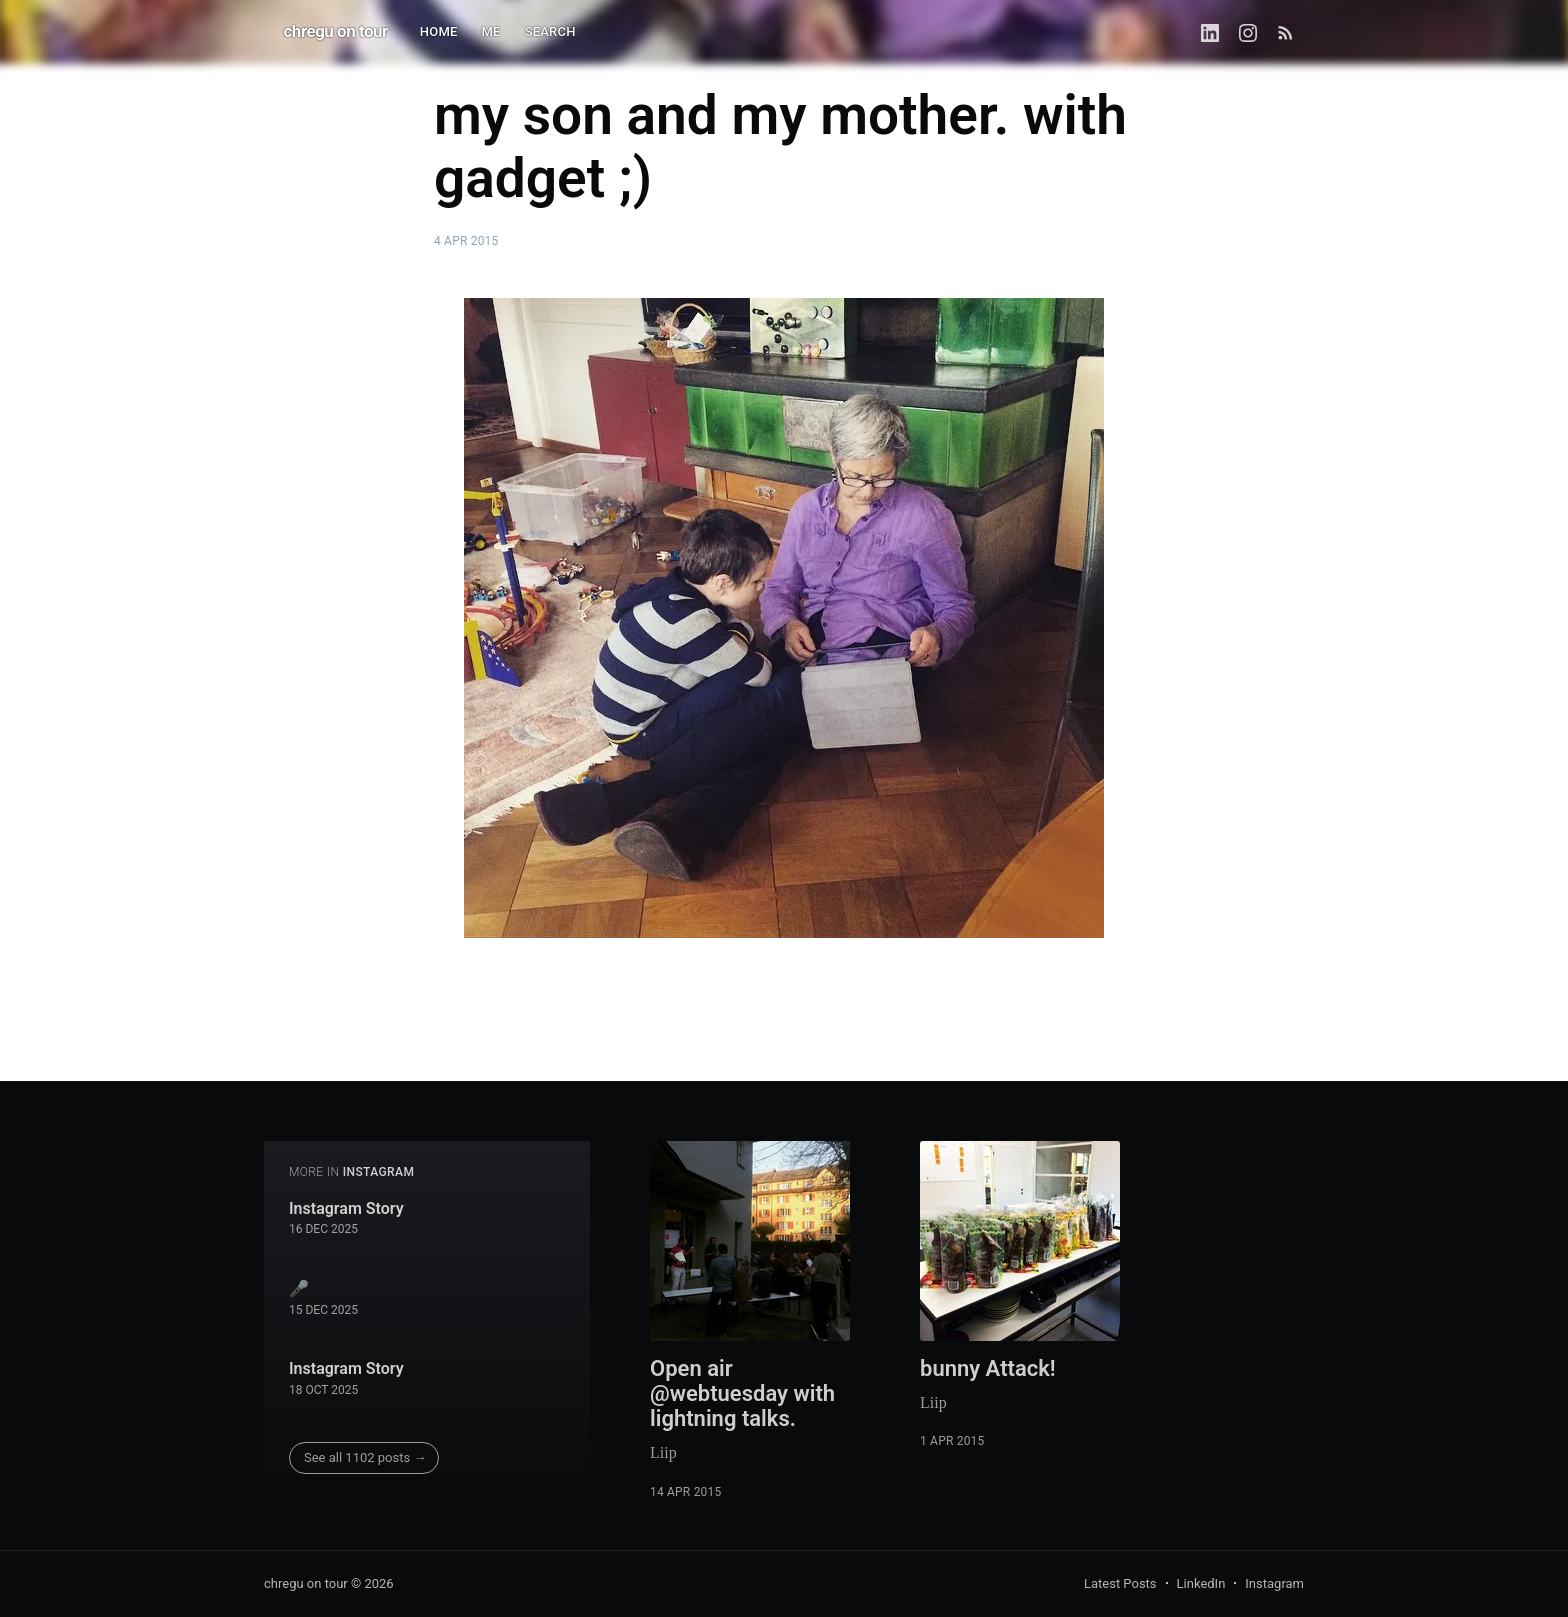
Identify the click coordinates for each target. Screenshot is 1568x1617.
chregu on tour (336, 31)
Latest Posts (1120, 1583)
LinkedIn (1201, 1583)
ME (491, 31)
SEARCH (550, 31)
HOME (439, 31)
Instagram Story (346, 1208)
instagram (379, 1172)
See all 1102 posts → (365, 1457)
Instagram (1274, 1583)
